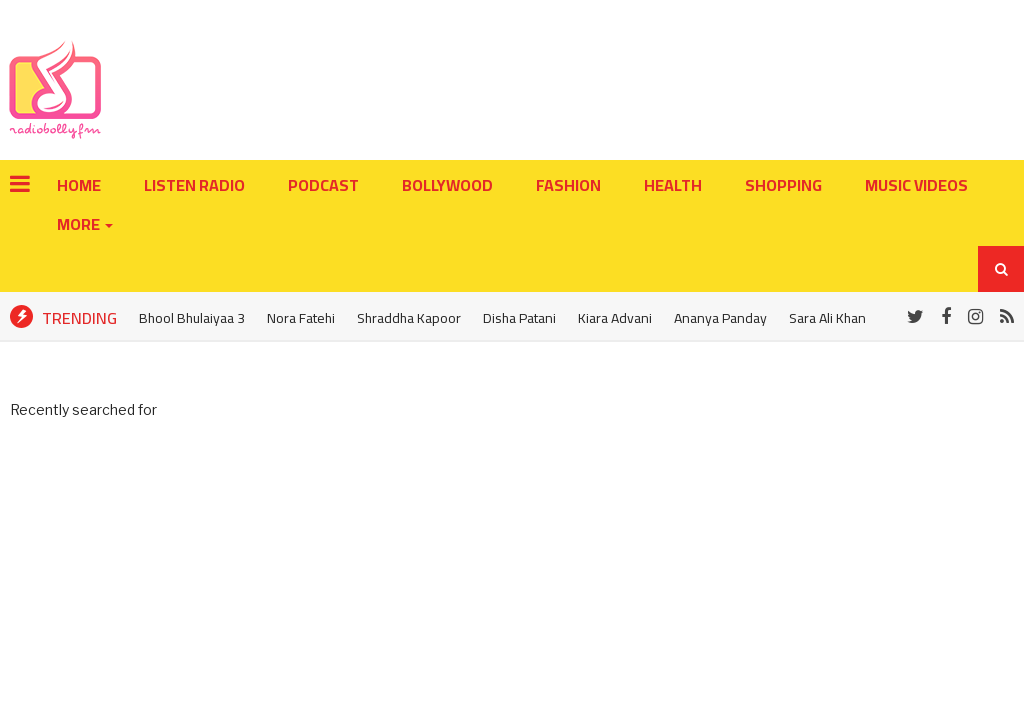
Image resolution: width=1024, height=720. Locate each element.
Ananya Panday (720, 318)
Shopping (783, 185)
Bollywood (447, 185)
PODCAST (323, 185)
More (80, 224)
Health (673, 185)
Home (79, 185)
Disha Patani (519, 318)
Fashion (568, 185)
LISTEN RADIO (194, 185)
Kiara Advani (615, 318)
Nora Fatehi (301, 318)
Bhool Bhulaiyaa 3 (192, 318)
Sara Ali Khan (827, 318)
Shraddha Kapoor (409, 318)
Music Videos (916, 185)
